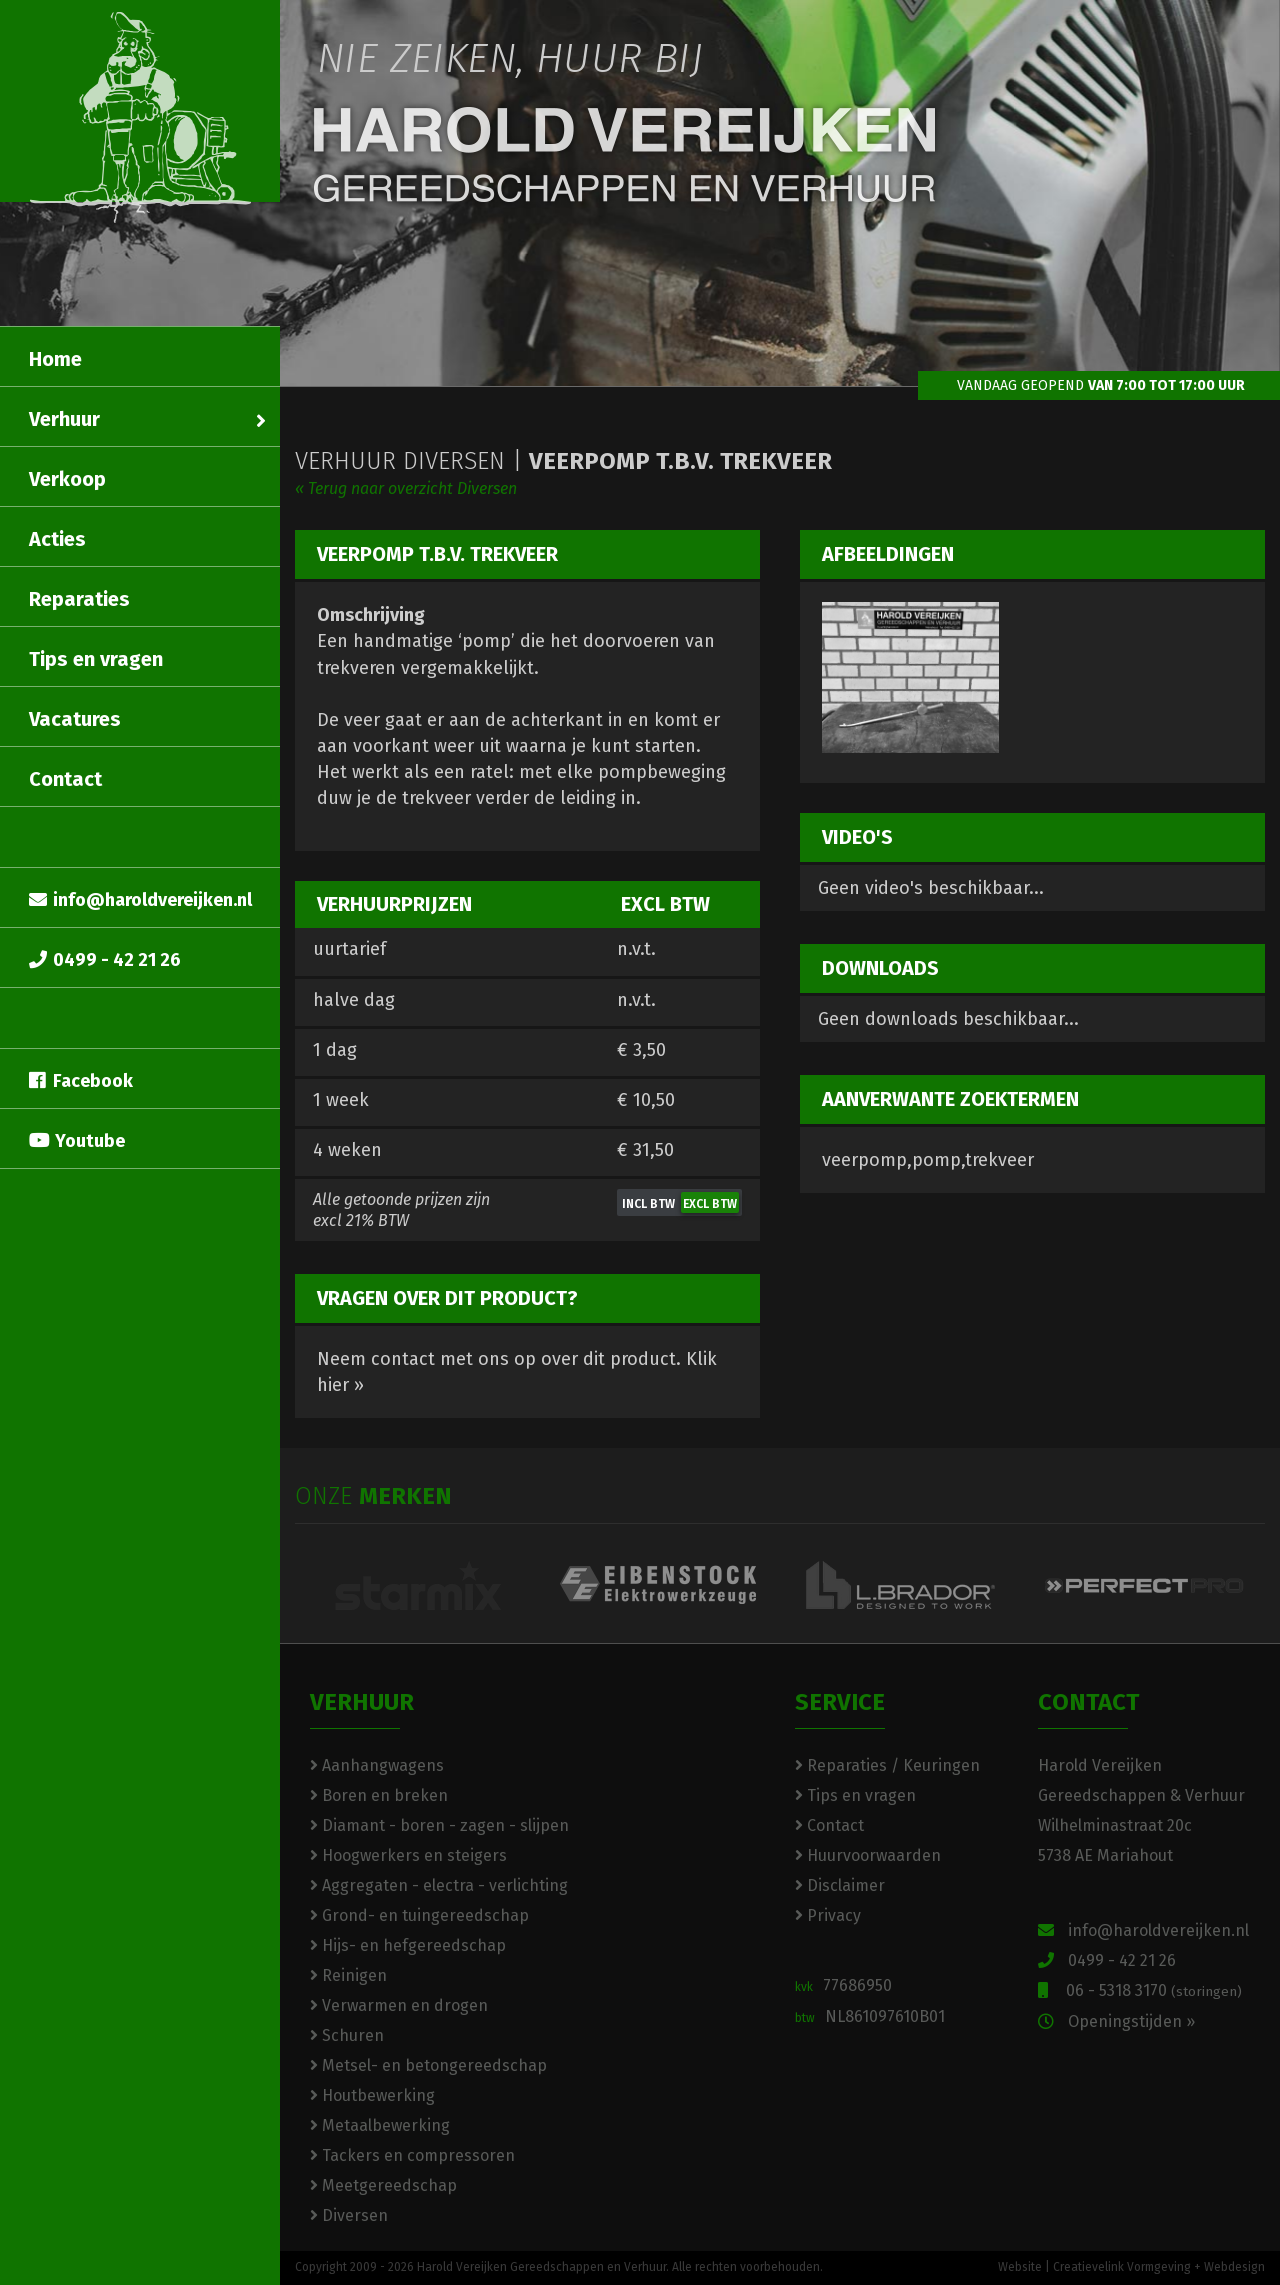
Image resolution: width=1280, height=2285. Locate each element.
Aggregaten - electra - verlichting (439, 1885)
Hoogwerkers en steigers (408, 1855)
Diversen (349, 2215)
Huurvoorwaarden (868, 1855)
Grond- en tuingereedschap (419, 1915)
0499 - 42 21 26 (105, 960)
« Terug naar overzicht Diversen (406, 488)
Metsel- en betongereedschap (428, 2065)
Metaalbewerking (380, 2125)
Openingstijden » (1116, 2021)
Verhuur (147, 419)
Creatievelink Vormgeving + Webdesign (1159, 2267)
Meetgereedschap (383, 2185)
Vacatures (75, 719)
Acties (57, 539)
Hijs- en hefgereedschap (408, 1945)
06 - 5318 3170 (1140, 1990)
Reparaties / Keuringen (887, 1765)
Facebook (81, 1081)
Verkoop (67, 479)
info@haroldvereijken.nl (140, 900)
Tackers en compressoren (412, 2155)
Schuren (347, 2035)
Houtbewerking (372, 2095)
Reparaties (79, 599)
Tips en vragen (96, 659)
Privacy (828, 1915)
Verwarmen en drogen (399, 2005)
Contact (65, 779)
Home (55, 359)
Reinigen (348, 1975)
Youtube (77, 1141)
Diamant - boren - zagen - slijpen (439, 1825)
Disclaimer (840, 1885)
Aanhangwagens (377, 1765)
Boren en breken (379, 1795)
